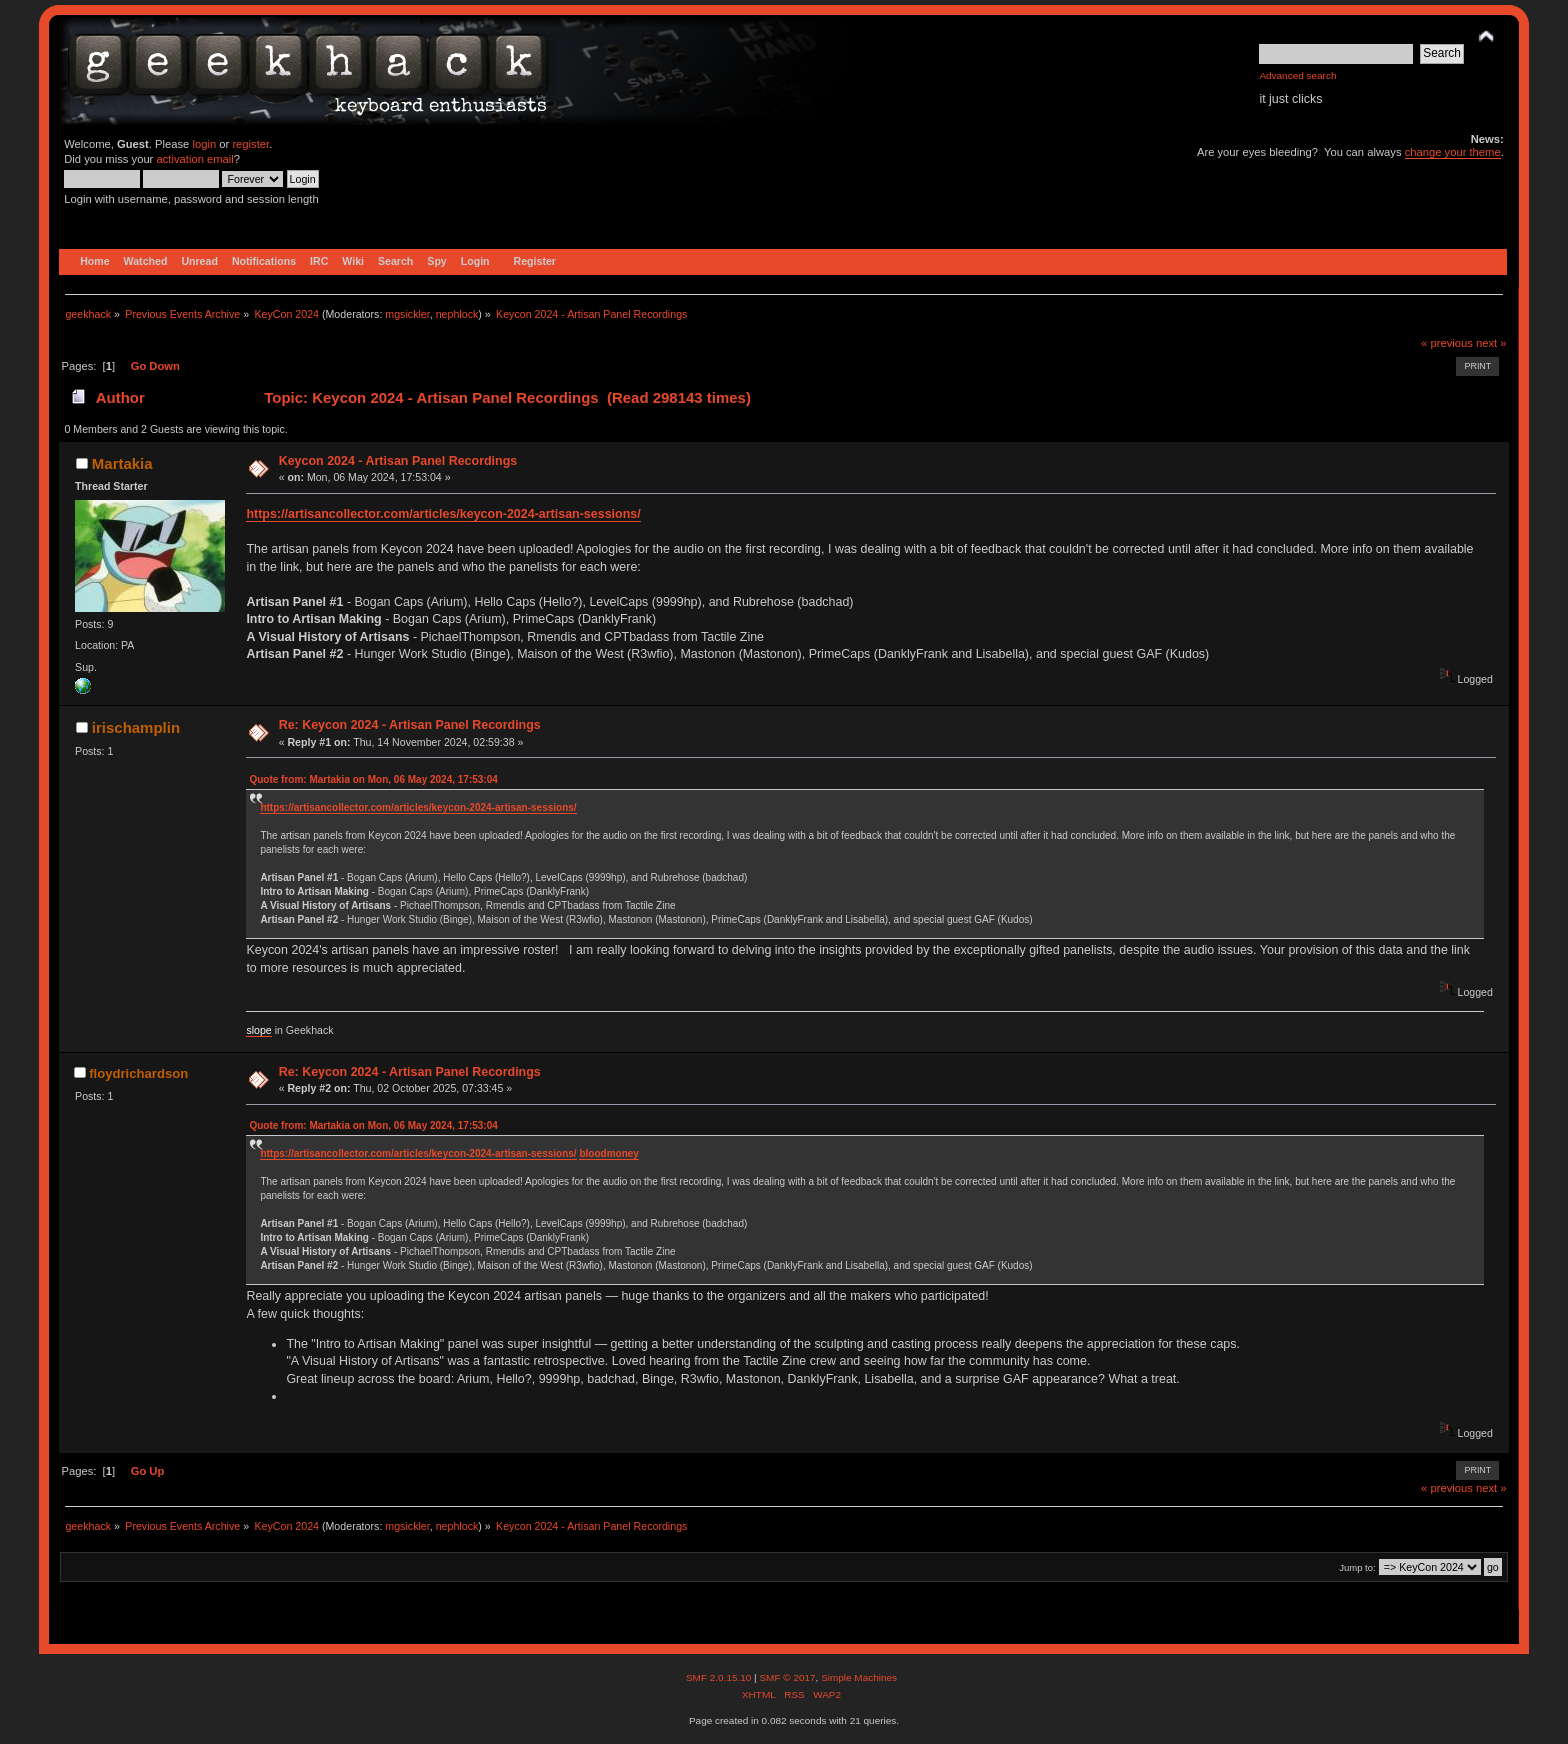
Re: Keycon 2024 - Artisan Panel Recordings (410, 725)
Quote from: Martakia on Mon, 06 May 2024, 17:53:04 (373, 779)
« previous (1447, 343)
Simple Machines (859, 1677)
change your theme (1453, 152)
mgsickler (407, 314)
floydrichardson (138, 1073)
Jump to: (1357, 1567)
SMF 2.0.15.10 (720, 1677)
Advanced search (1297, 75)
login (204, 144)
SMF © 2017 (787, 1677)
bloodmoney (608, 1153)
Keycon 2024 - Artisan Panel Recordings (398, 461)
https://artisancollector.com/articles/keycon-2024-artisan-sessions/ (443, 514)
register (250, 144)
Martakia (122, 463)
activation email (194, 159)
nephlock (457, 314)
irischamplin (136, 727)
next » (1491, 343)
